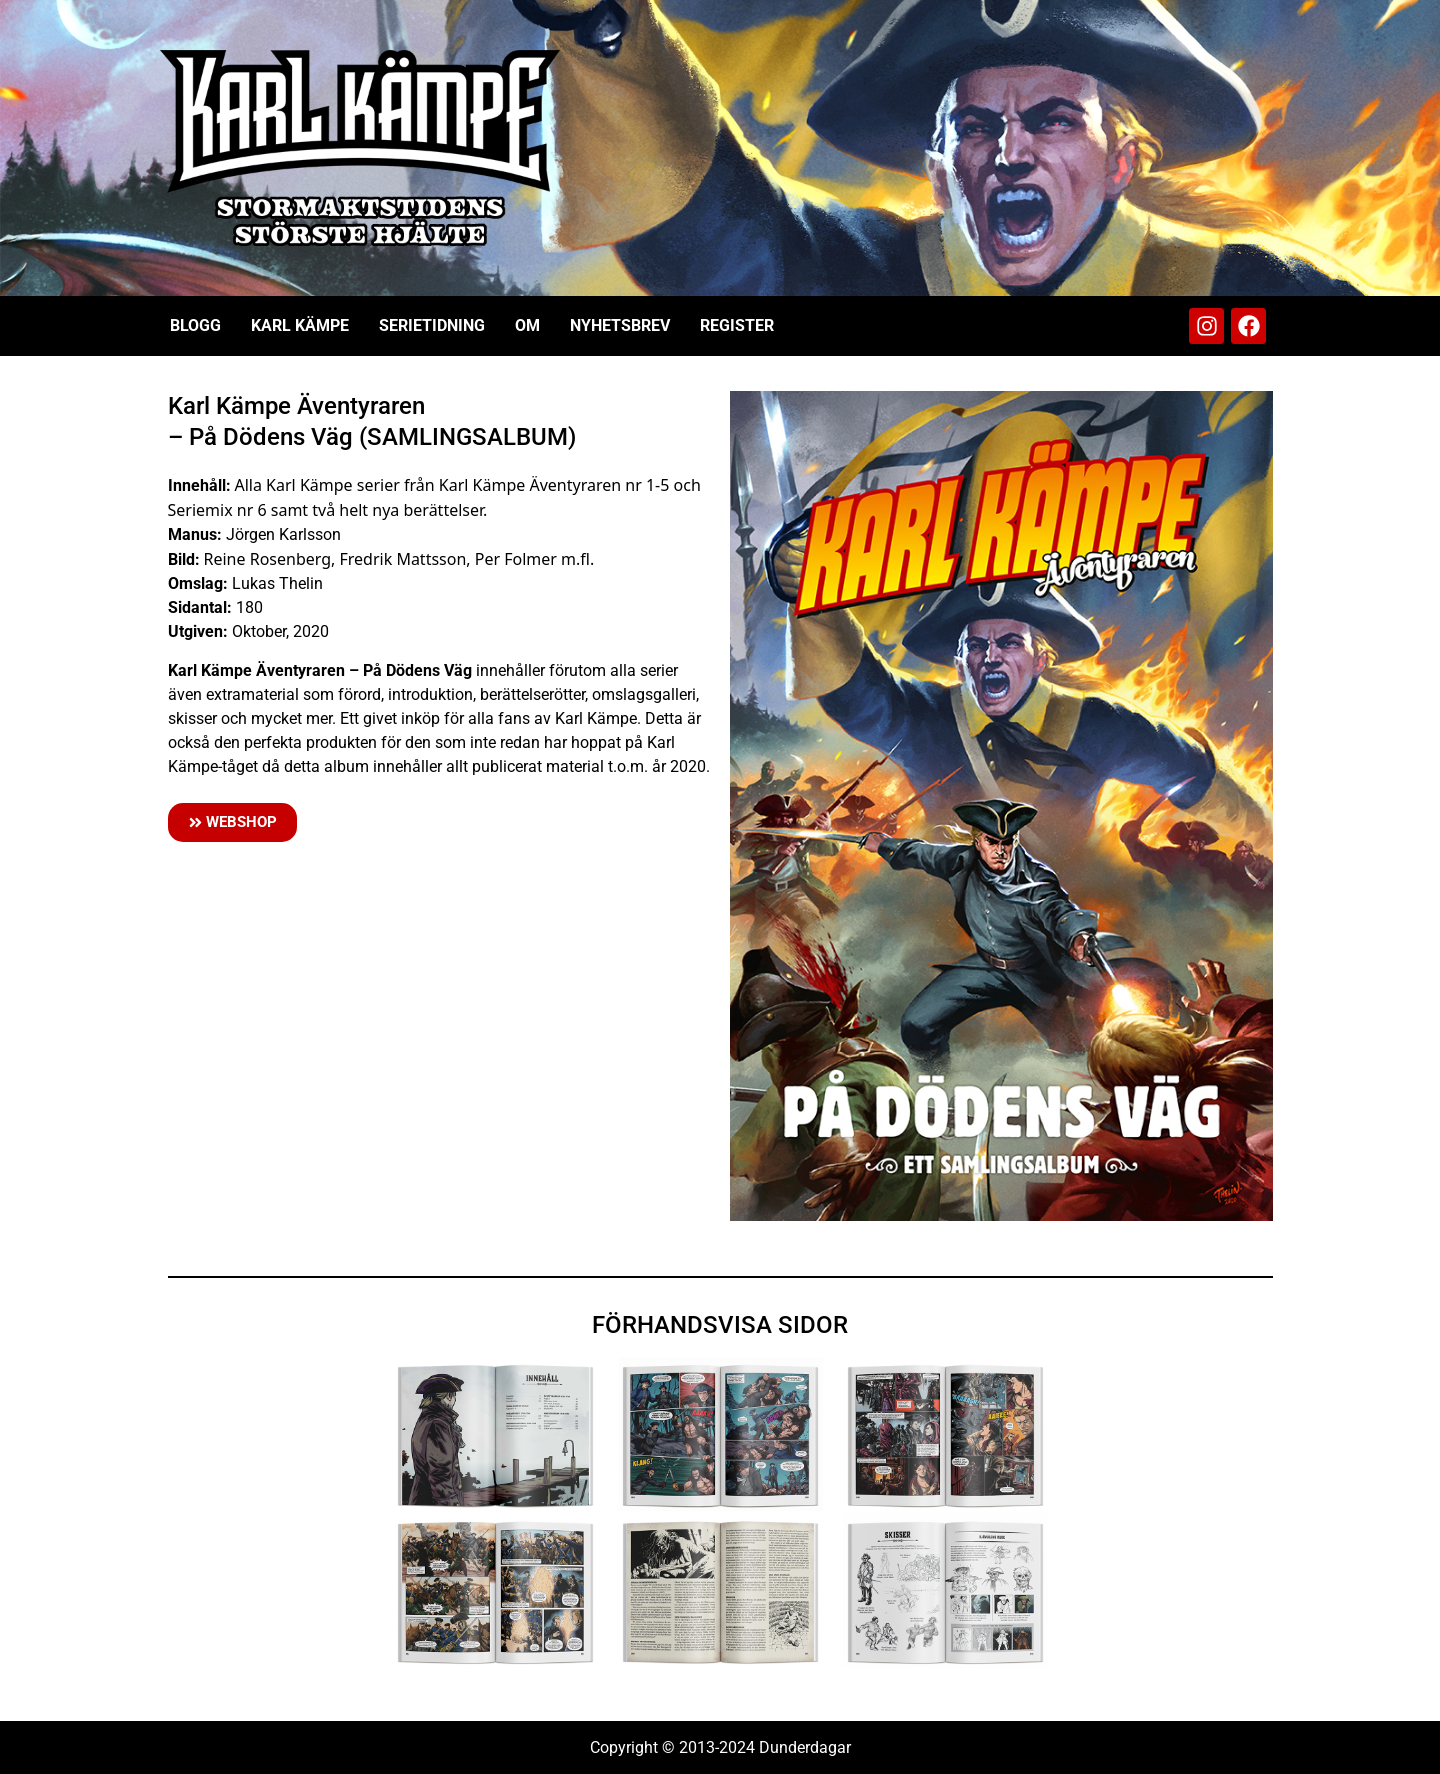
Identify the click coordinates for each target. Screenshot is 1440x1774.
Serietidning (432, 325)
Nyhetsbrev (620, 325)
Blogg (195, 325)
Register (737, 325)
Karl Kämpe (300, 325)
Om (527, 325)
